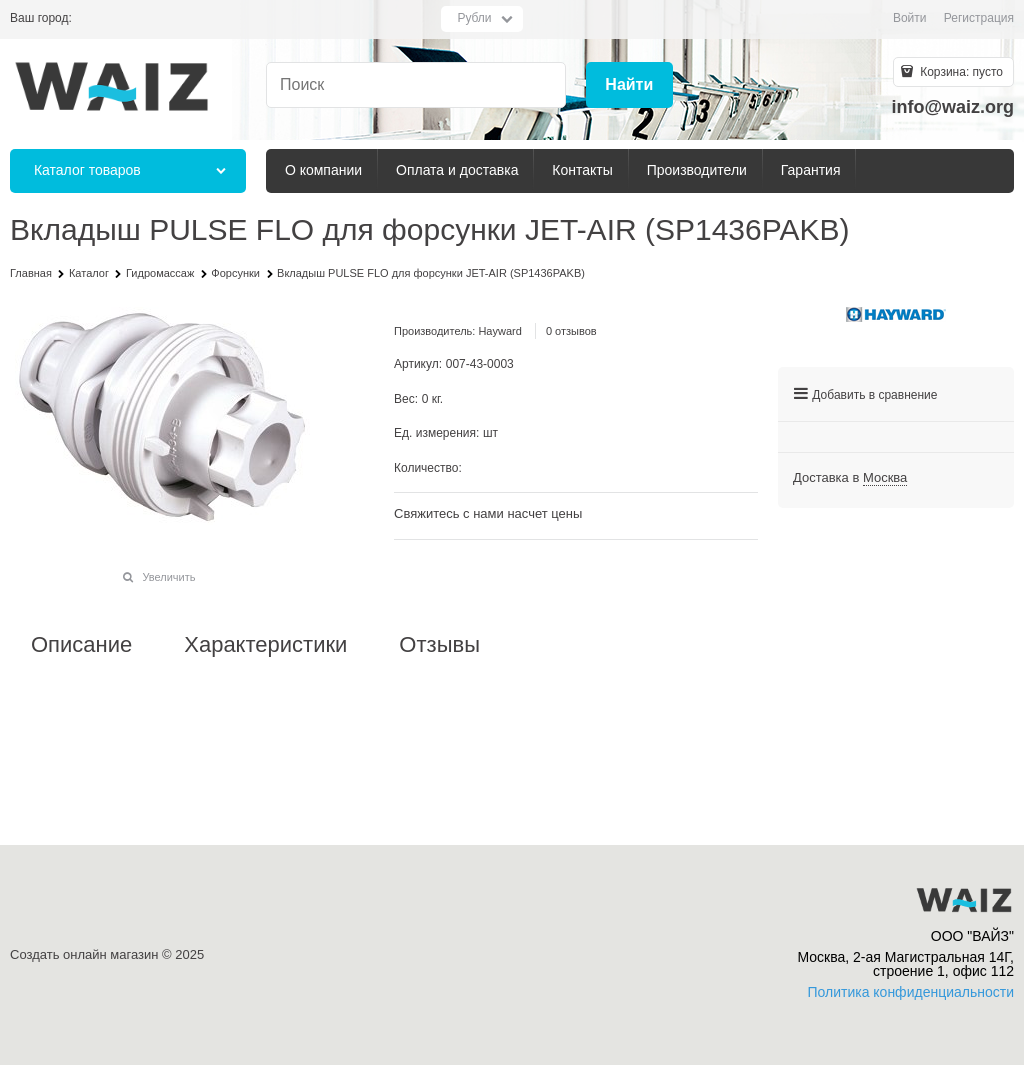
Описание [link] (81, 645)
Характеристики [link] (265, 645)
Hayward (499, 331)
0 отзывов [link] (571, 331)
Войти (910, 18)
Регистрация (979, 18)
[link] (885, 478)
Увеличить (168, 577)
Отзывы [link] (439, 645)
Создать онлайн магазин (84, 954)
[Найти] (629, 85)
